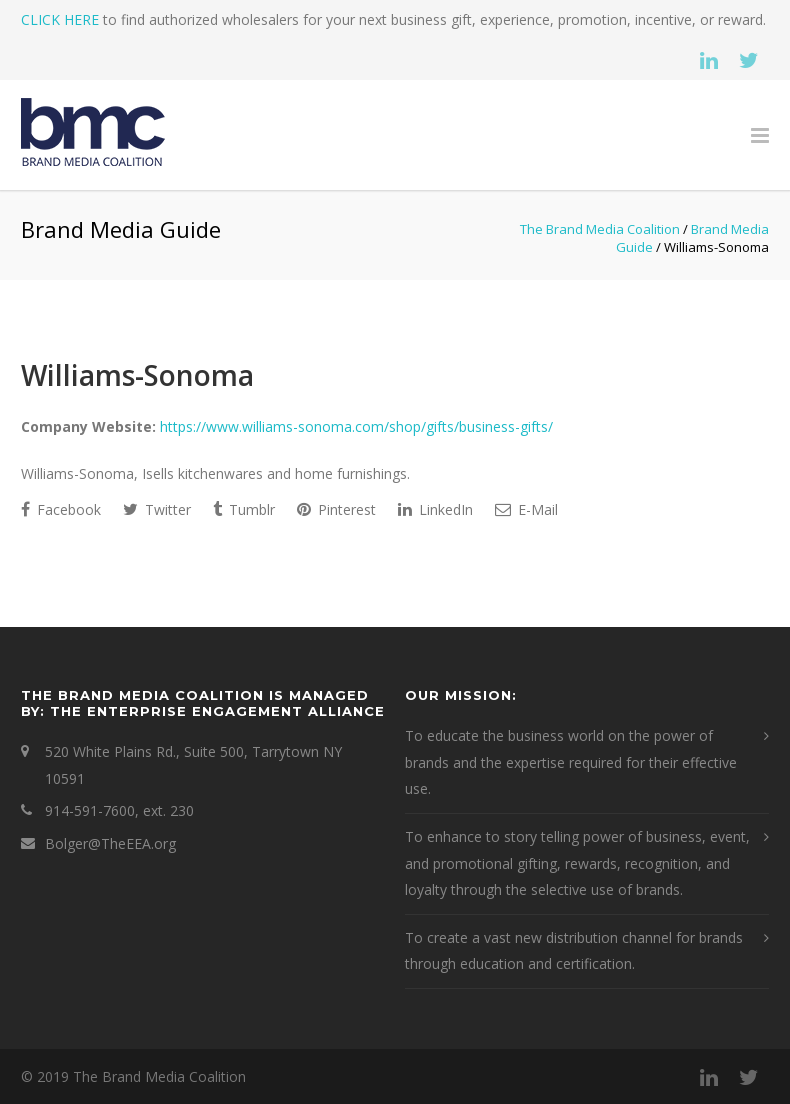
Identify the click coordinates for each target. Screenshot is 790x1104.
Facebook (61, 509)
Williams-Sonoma (137, 375)
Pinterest (336, 509)
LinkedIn (435, 509)
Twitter (157, 509)
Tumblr (244, 509)
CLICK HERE (60, 19)
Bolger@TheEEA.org (110, 843)
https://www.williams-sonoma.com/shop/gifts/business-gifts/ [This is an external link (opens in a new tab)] (356, 426)
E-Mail (526, 509)
